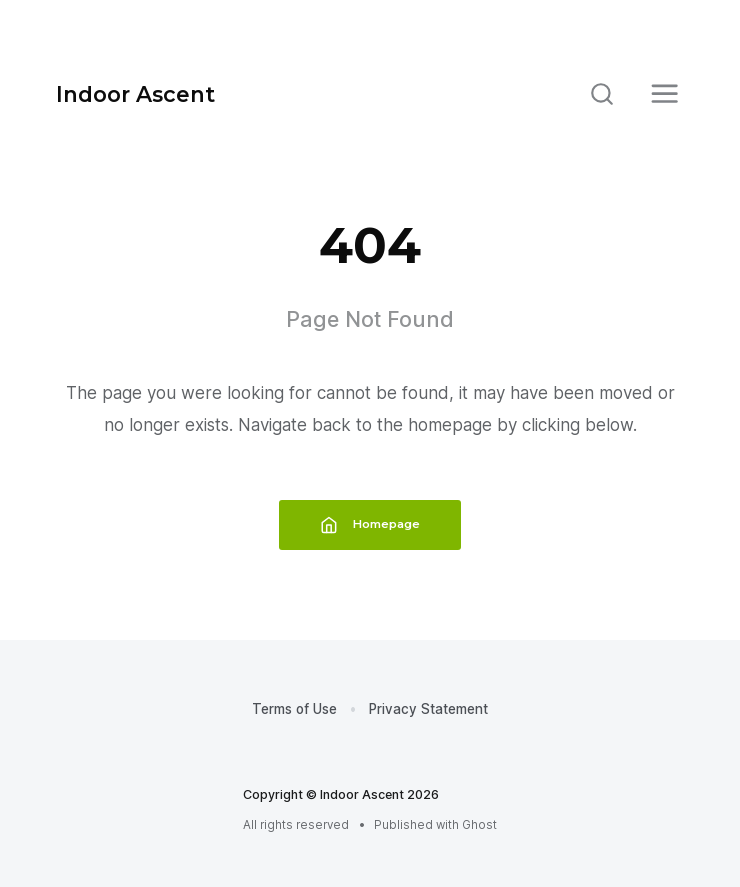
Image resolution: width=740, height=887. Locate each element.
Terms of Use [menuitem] (294, 709)
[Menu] (665, 94)
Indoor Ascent (135, 94)
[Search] (602, 94)
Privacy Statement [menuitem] (428, 709)
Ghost (479, 825)
